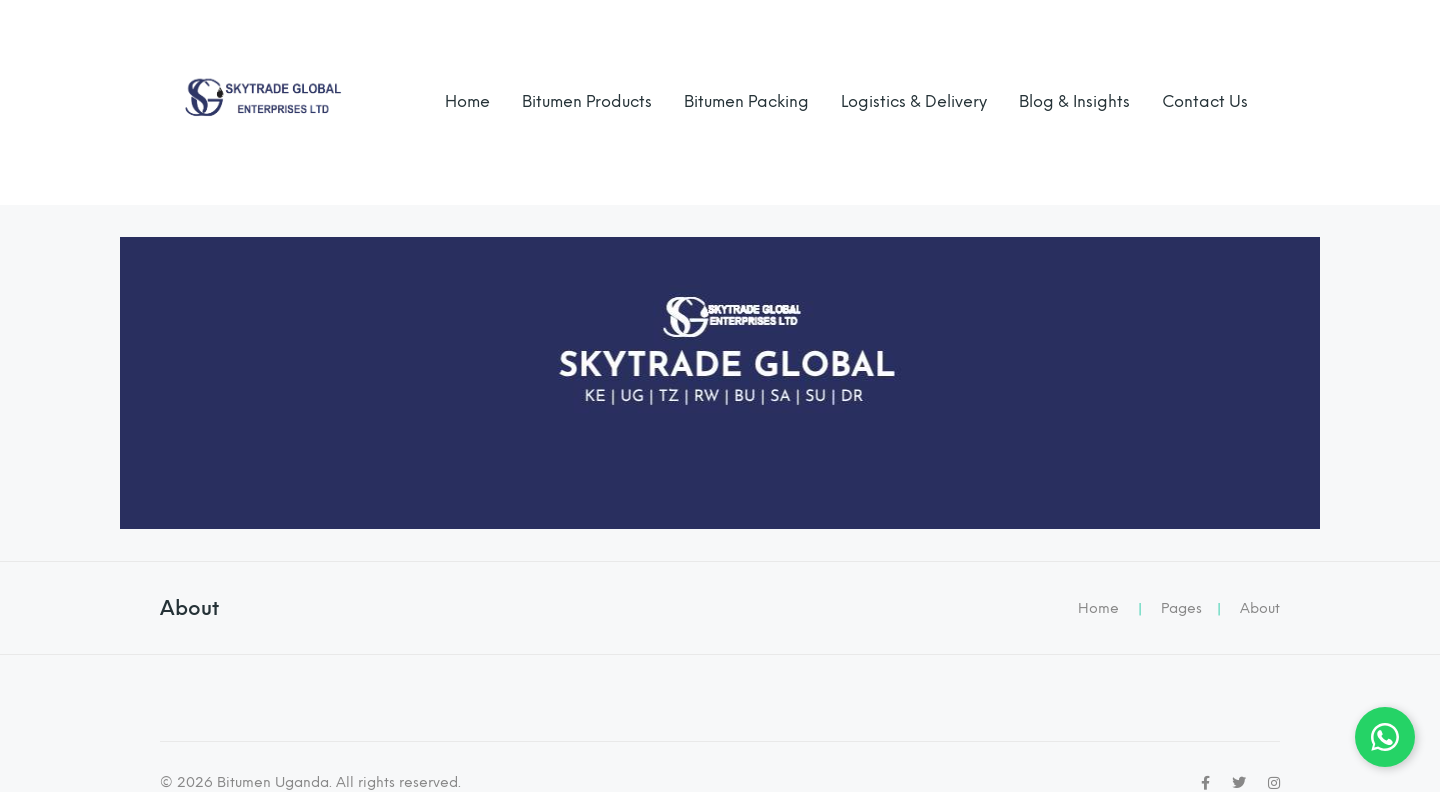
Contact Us (1205, 101)
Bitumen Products (587, 101)
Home (467, 101)
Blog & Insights (1074, 101)
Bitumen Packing (746, 101)
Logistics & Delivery (914, 101)
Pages (1181, 608)
